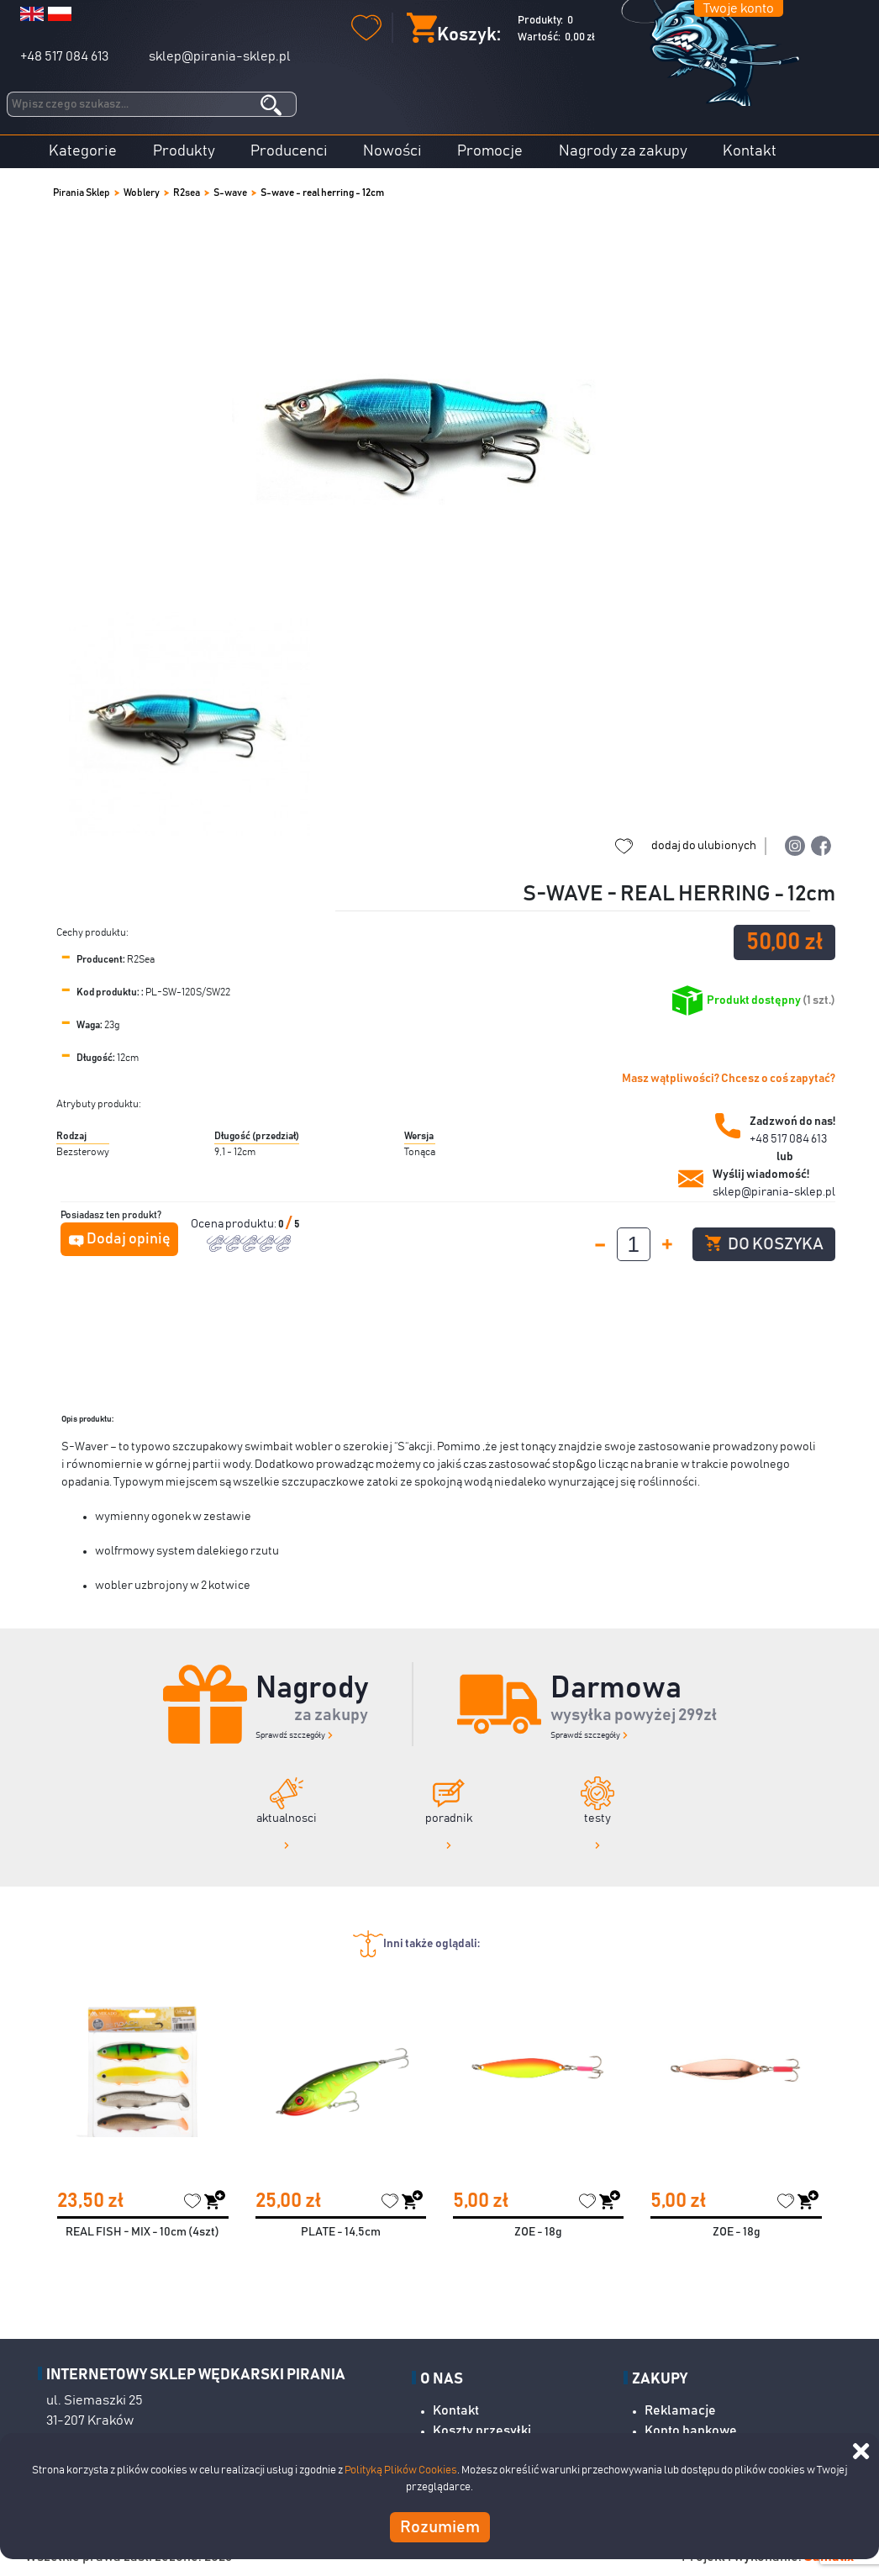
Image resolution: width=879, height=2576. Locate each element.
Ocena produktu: (234, 1224)
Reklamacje (680, 2410)
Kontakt (749, 151)
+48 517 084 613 (64, 56)
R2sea (186, 192)
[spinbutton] (633, 1244)
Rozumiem (440, 2527)
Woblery (142, 192)
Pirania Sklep (81, 192)
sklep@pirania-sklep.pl (220, 56)
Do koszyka (764, 1244)
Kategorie (83, 151)
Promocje (490, 151)
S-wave (230, 192)
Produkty (184, 151)
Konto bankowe (691, 2430)
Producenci (289, 151)
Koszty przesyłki (482, 2430)
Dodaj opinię (129, 1239)
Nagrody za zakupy (623, 151)
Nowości (392, 151)
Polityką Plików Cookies (401, 2470)
